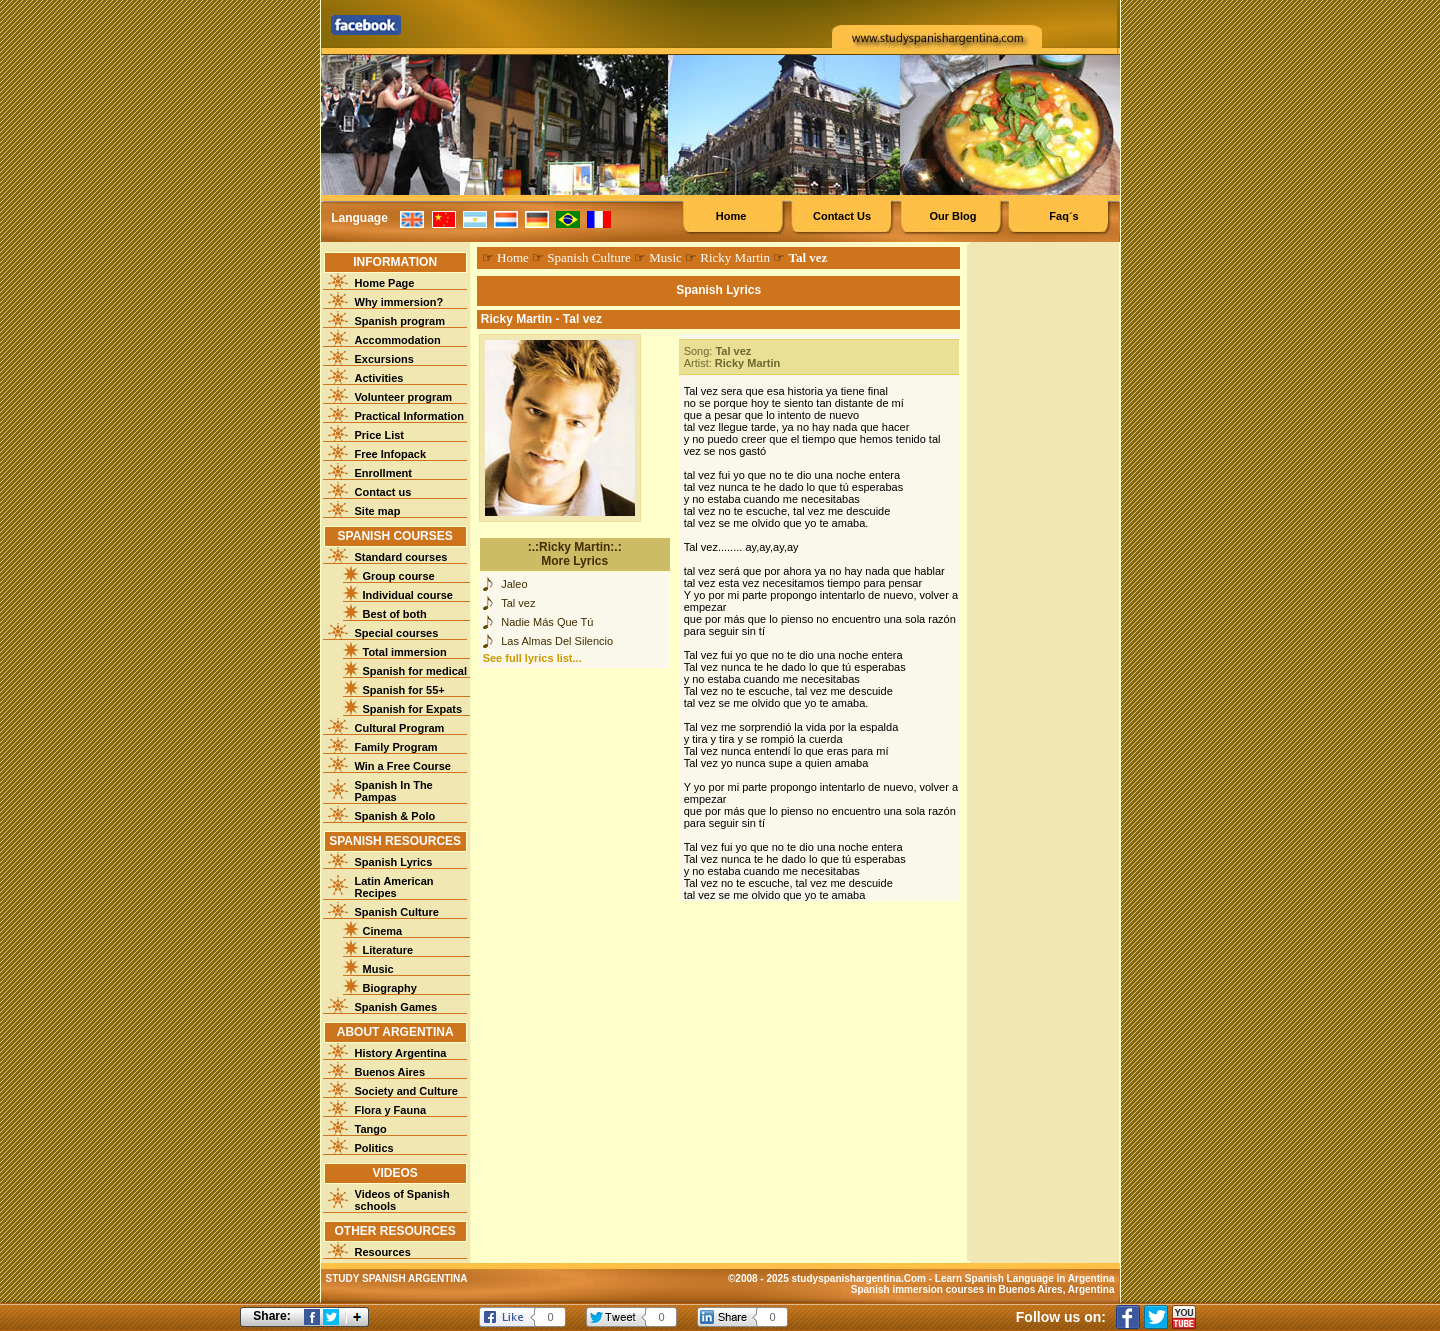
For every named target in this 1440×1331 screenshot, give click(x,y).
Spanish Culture (397, 912)
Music (378, 969)
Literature (388, 950)
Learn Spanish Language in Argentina (1025, 1278)
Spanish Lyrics (394, 862)
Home (731, 216)
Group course (399, 576)
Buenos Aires (390, 1072)
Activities (379, 378)
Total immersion (405, 652)
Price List (380, 435)
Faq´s (1063, 216)
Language (359, 218)
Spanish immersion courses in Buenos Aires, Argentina (983, 1289)
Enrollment (383, 473)
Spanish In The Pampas (394, 791)
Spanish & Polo (395, 816)
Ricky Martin (735, 257)
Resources (383, 1252)
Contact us (383, 492)
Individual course (408, 595)
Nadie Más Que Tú (547, 622)
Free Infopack (391, 454)
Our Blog (952, 216)
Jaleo (514, 584)
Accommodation (398, 340)
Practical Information (409, 416)
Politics (374, 1148)
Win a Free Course (403, 766)
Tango (371, 1129)
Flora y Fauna (391, 1110)
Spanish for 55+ (404, 690)
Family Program (396, 747)
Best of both (395, 614)
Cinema (383, 931)
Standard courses (401, 557)
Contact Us (842, 216)
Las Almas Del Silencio (557, 641)
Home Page (385, 283)
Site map (378, 511)
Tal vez (518, 603)
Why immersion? (399, 302)
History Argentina (401, 1053)
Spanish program (400, 321)
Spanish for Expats (413, 709)
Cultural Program (400, 728)
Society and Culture (406, 1091)
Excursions (384, 359)
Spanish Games (396, 1007)
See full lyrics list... (532, 658)
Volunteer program (404, 397)
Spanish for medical (415, 671)
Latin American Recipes (394, 887)
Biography (390, 988)
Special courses (397, 633)
